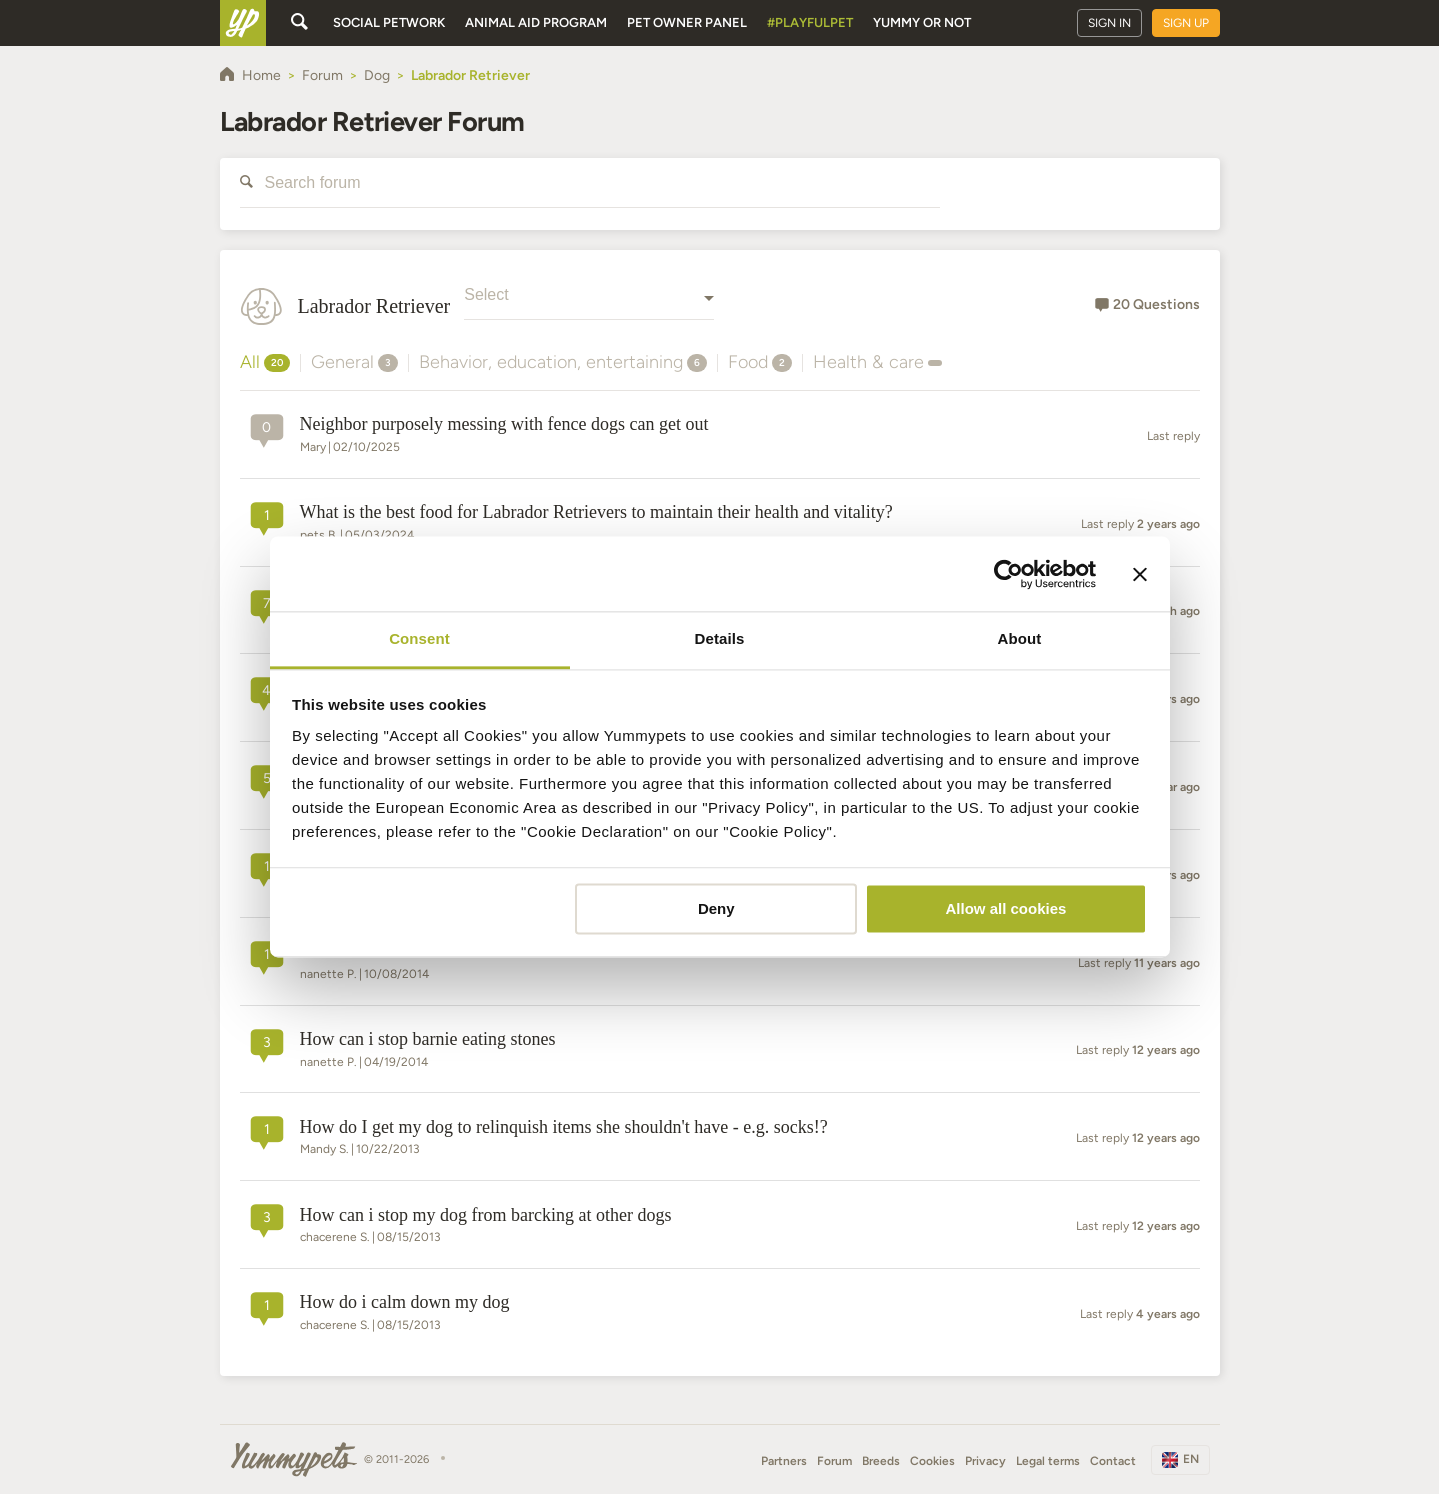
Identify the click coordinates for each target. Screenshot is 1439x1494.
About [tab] (1020, 638)
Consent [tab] (419, 638)
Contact (1113, 1461)
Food (760, 362)
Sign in (1109, 23)
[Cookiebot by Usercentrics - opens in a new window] (1008, 574)
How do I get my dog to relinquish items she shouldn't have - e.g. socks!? (564, 1127)
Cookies (932, 1461)
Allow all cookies (1005, 908)
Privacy (985, 1461)
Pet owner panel (687, 22)
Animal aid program (536, 22)
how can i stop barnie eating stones (428, 1039)
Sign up (1186, 23)
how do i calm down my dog (405, 1302)
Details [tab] (720, 638)
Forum (834, 1461)
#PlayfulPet (810, 22)
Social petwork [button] (389, 22)
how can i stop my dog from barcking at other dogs (486, 1215)
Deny (716, 908)
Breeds (881, 1461)
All (265, 362)
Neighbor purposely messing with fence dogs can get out (504, 424)
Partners (784, 1461)
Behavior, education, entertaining (563, 362)
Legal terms (1048, 1461)
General (354, 362)
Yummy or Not (922, 22)
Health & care (877, 362)
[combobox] (589, 306)
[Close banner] (1140, 574)
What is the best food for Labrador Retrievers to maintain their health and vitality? (596, 512)
